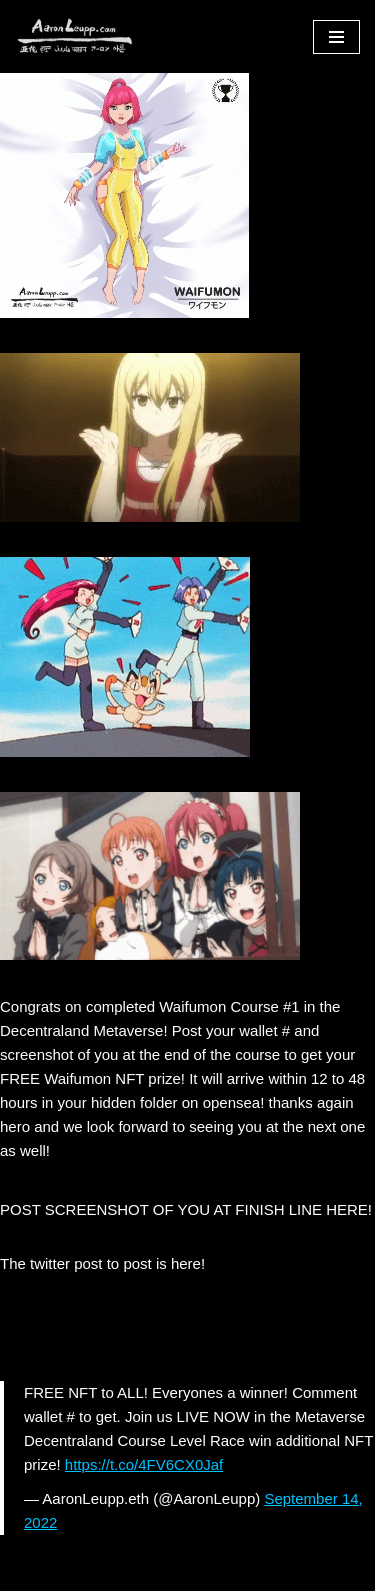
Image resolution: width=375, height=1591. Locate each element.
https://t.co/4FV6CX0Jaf (144, 1464)
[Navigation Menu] (336, 37)
